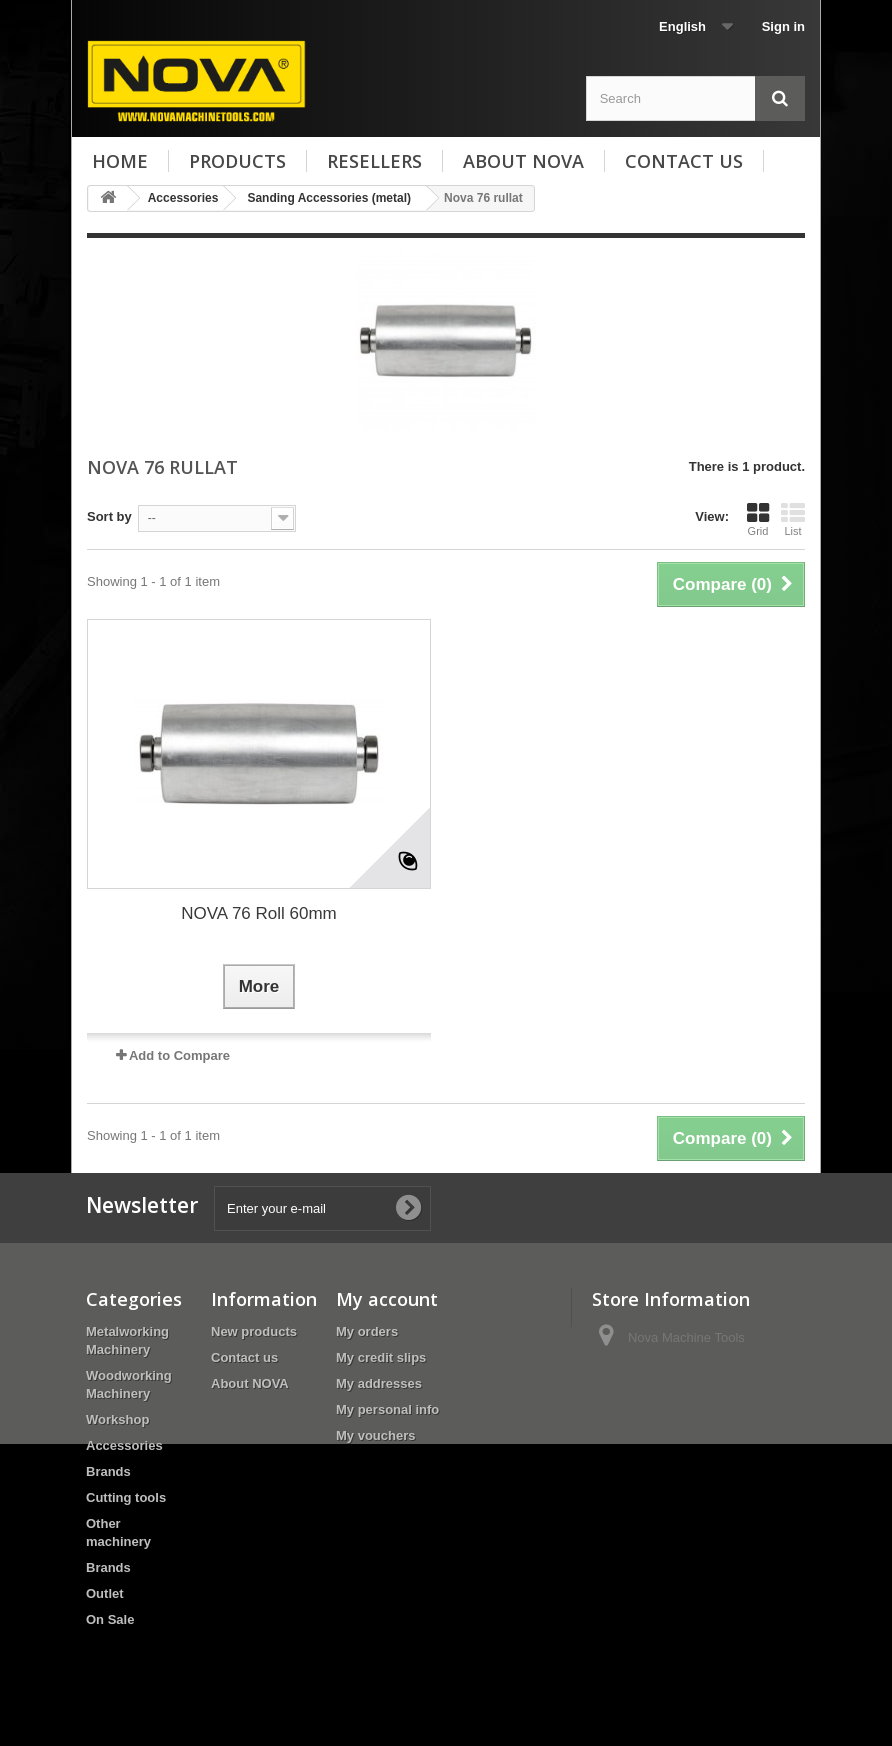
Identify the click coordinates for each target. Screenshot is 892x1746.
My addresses (379, 1383)
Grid (758, 519)
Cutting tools (126, 1497)
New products (254, 1331)
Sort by (109, 516)
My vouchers (375, 1435)
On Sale (110, 1619)
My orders (367, 1331)
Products (237, 161)
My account (387, 1299)
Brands (108, 1471)
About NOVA (523, 161)
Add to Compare (179, 1055)
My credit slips (381, 1357)
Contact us (684, 161)
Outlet (105, 1593)
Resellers (374, 161)
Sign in (783, 26)
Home (120, 161)
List (793, 519)
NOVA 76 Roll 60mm (259, 913)
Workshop (117, 1419)
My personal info (387, 1409)
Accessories (124, 1445)
